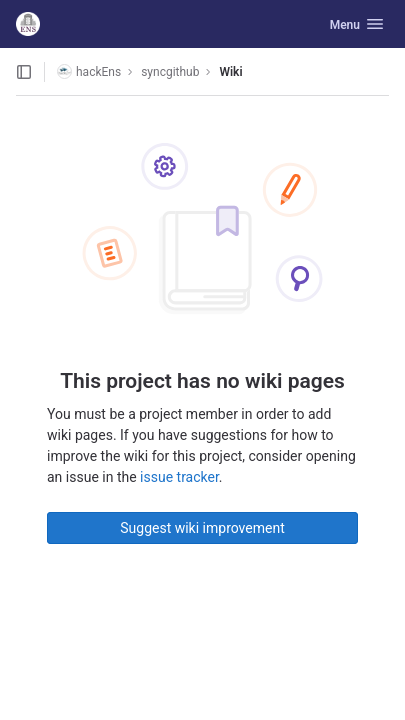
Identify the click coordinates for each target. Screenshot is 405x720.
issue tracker (179, 477)
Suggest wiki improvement (202, 528)
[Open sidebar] (24, 72)
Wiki (230, 72)
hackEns (89, 71)
